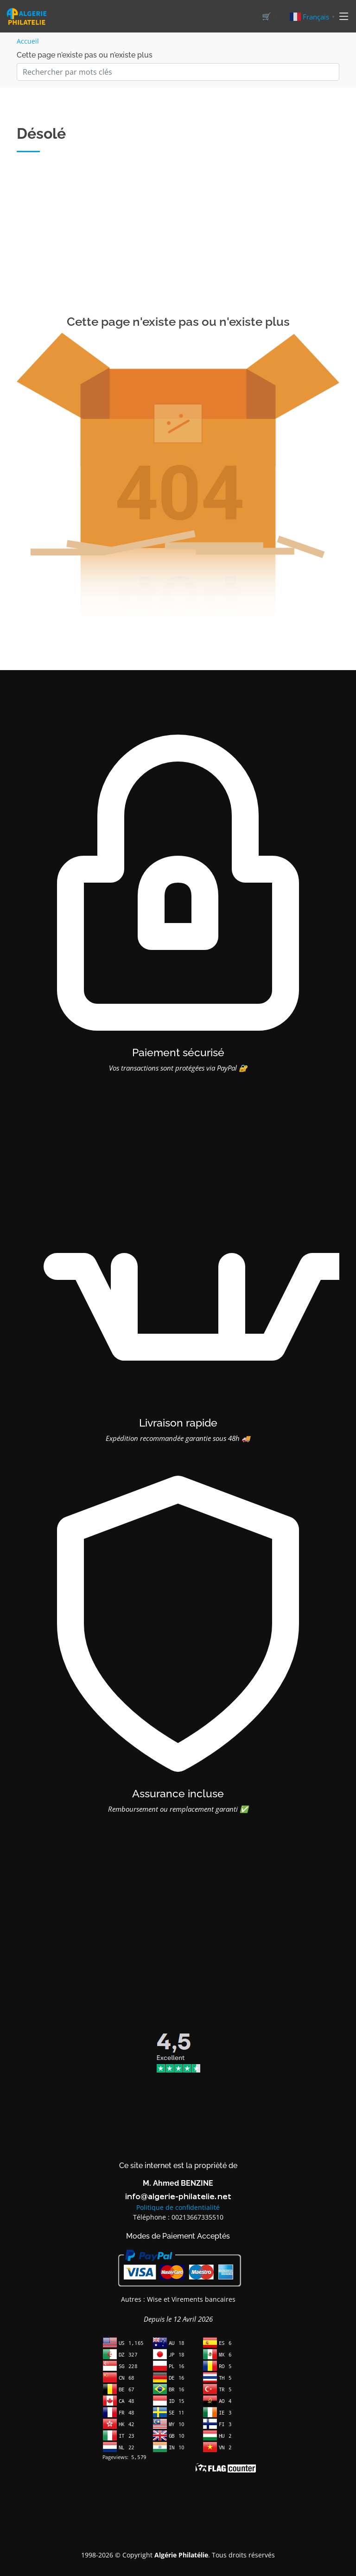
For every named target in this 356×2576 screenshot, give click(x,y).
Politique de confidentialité (178, 2207)
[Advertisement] (178, 245)
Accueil (28, 41)
